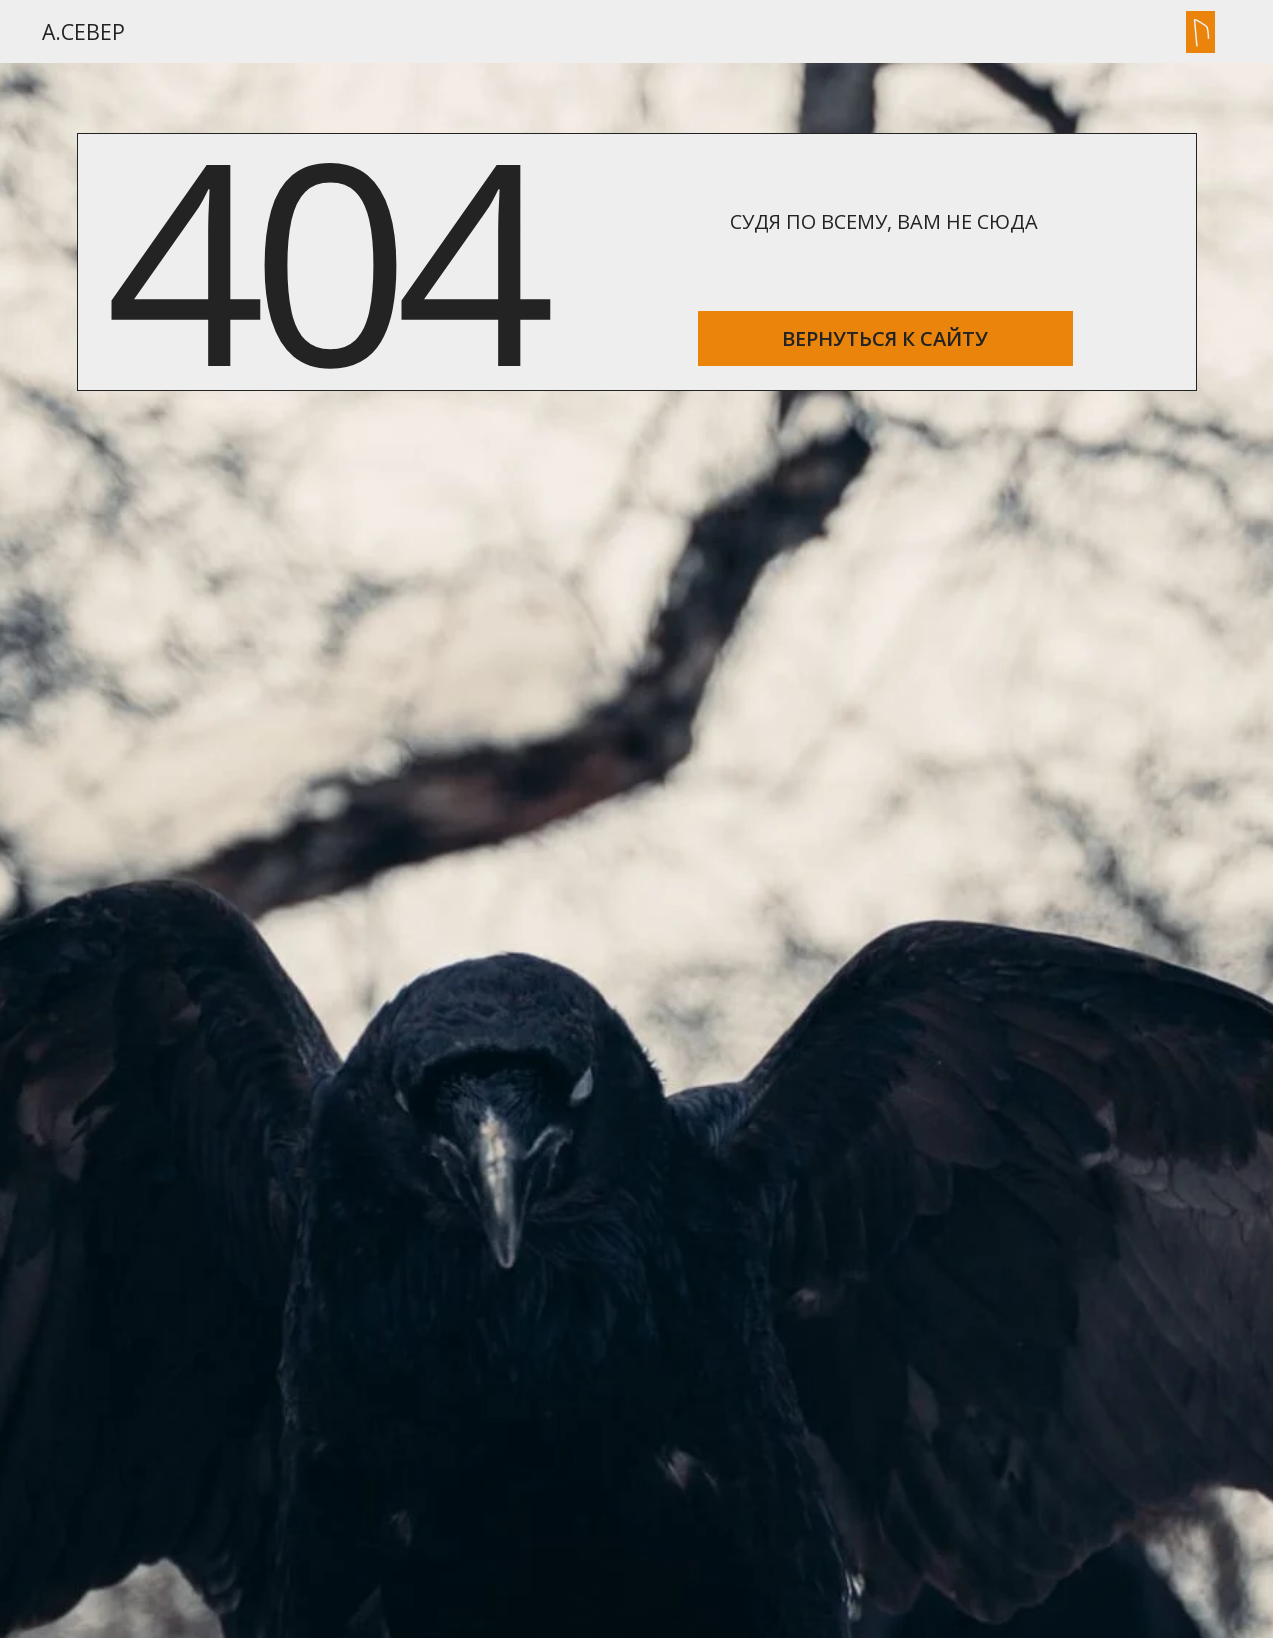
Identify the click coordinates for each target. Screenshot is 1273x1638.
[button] (1200, 32)
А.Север (83, 31)
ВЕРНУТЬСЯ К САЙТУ (885, 338)
